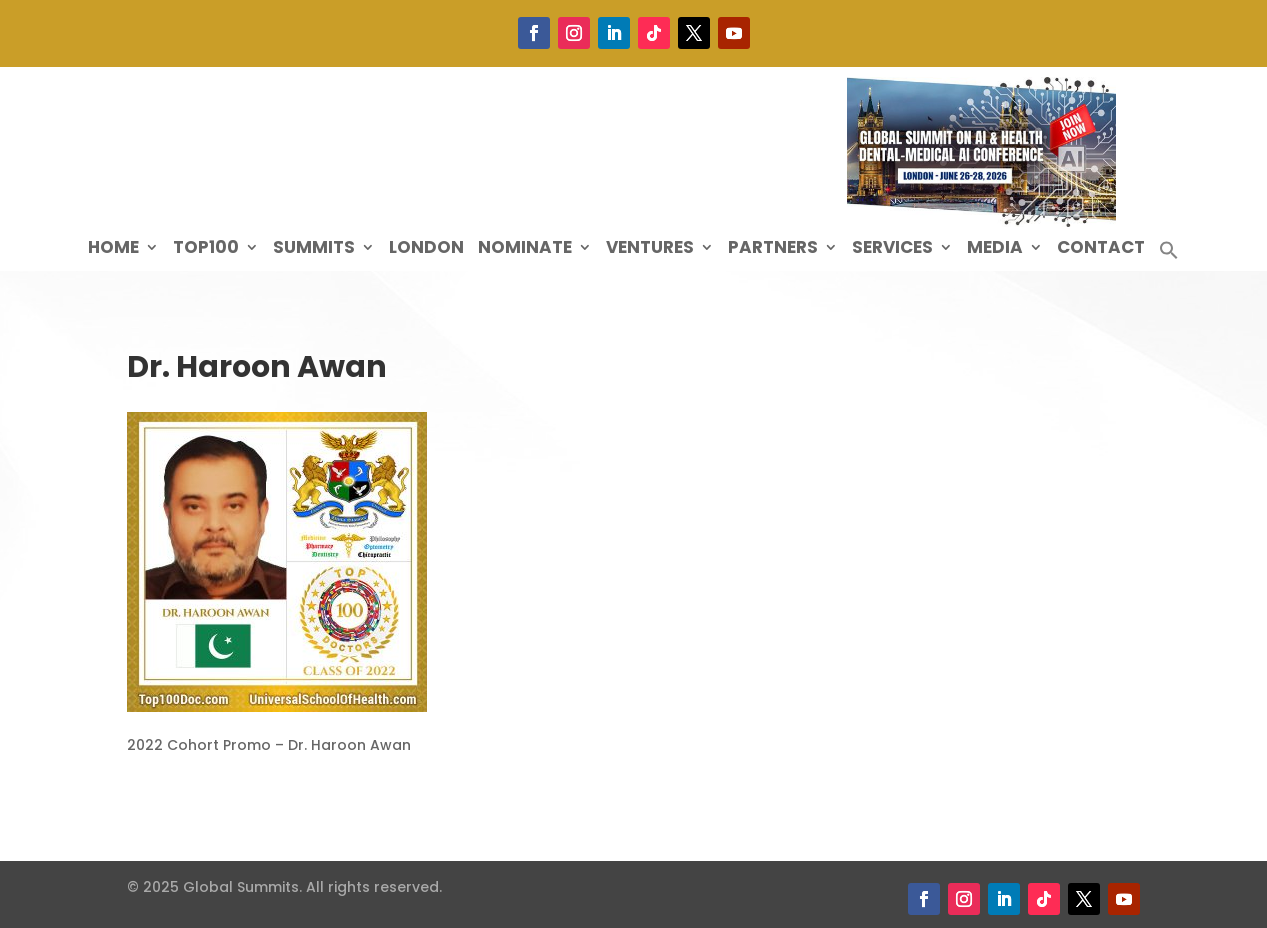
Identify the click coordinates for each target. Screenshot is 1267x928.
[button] (1169, 255)
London (426, 249)
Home (113, 249)
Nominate (525, 249)
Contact (1101, 249)
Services (892, 249)
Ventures (650, 249)
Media (995, 249)
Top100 (206, 249)
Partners (773, 249)
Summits (314, 249)
